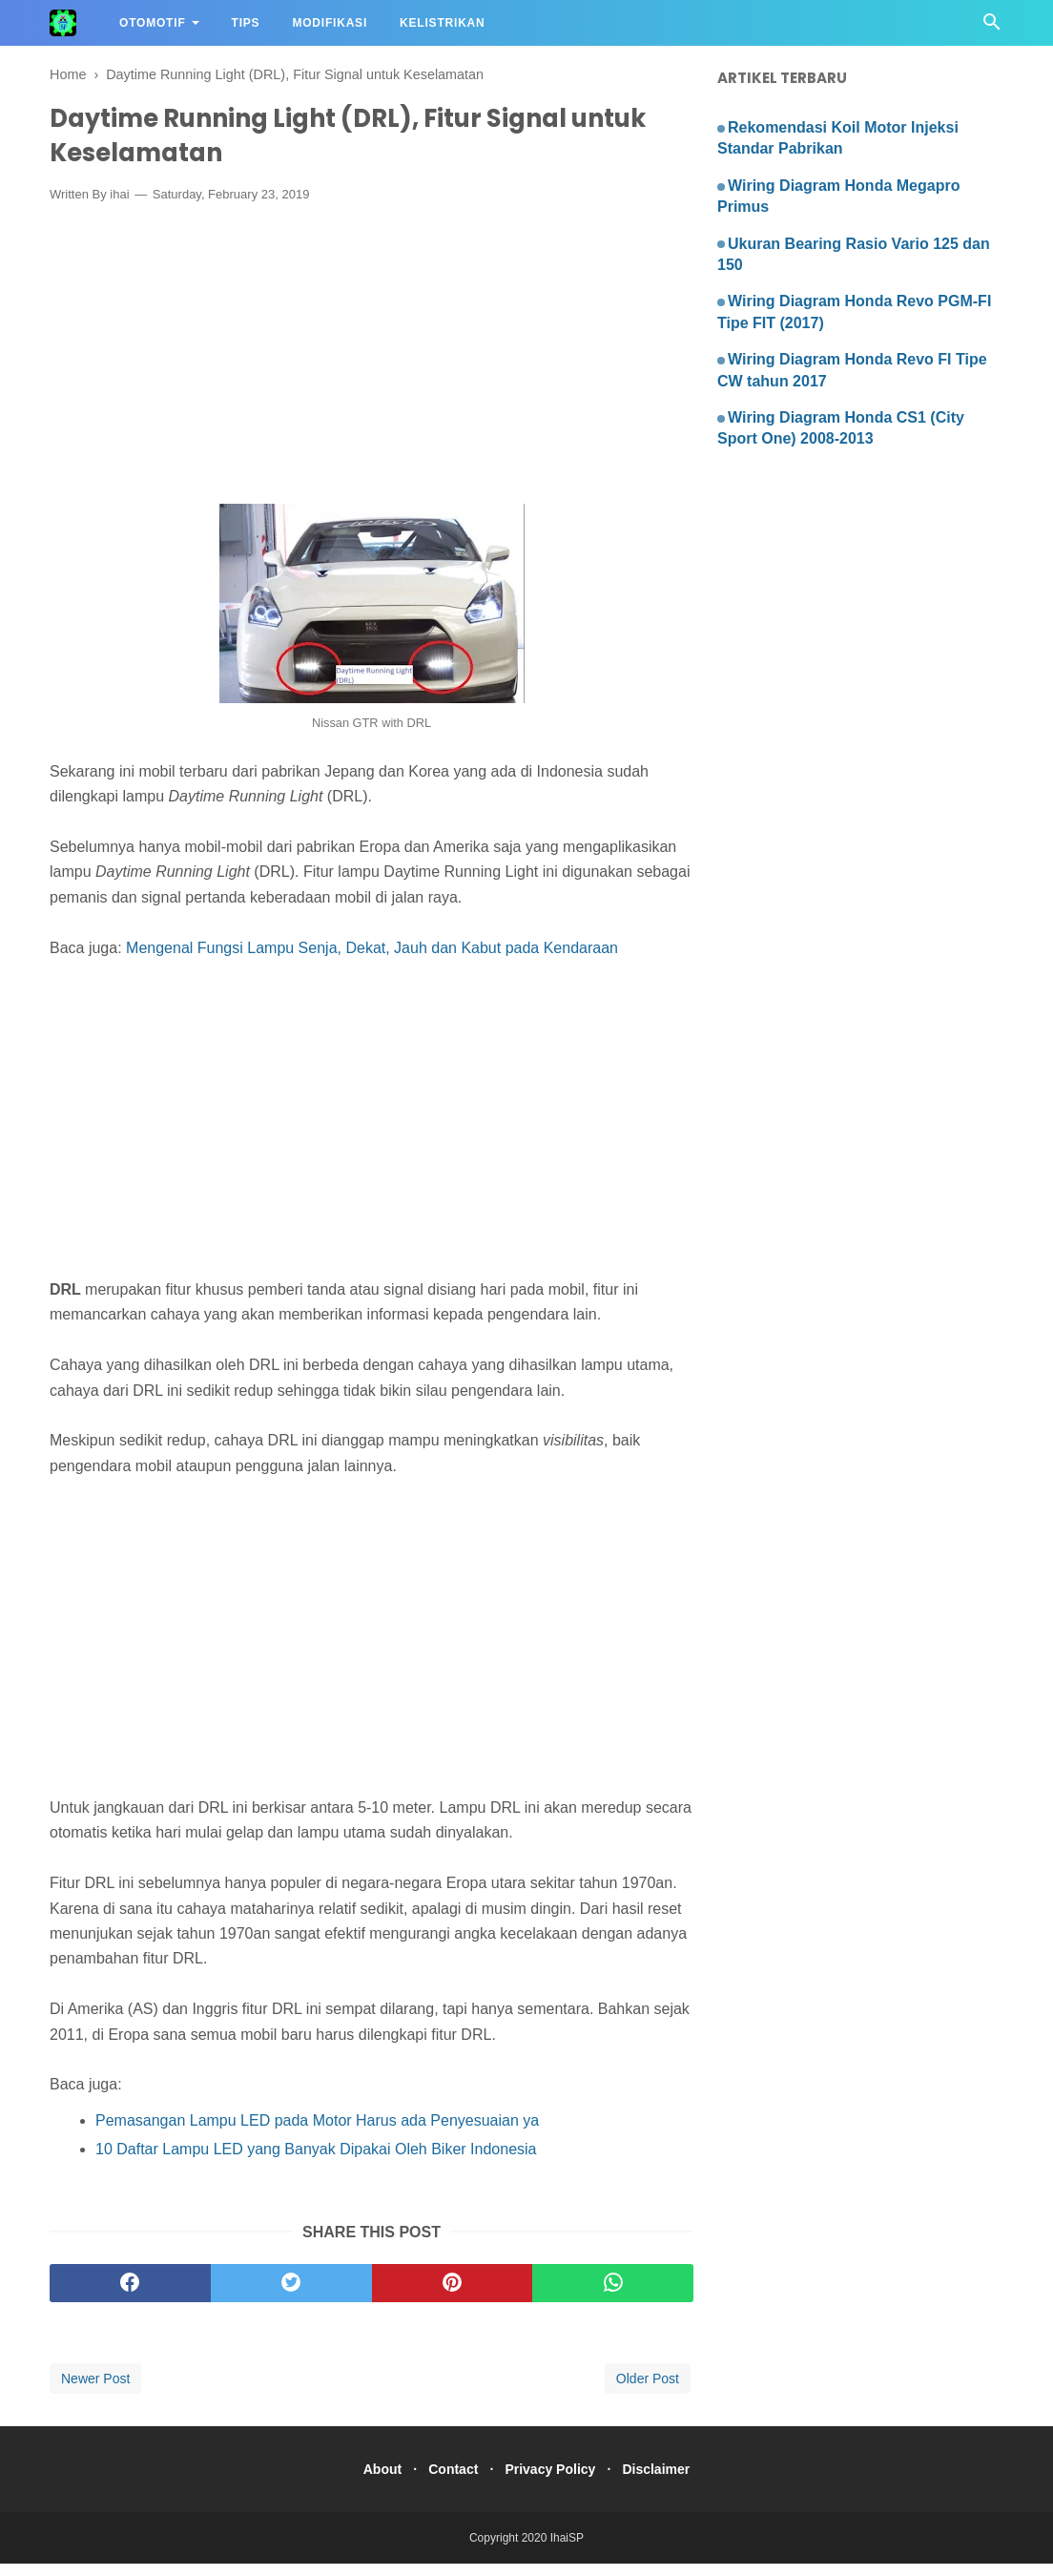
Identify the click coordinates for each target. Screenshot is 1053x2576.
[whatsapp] (612, 2295)
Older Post (647, 2391)
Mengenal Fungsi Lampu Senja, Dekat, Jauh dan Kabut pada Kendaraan (372, 959)
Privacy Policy (554, 2481)
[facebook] (130, 2295)
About (368, 2481)
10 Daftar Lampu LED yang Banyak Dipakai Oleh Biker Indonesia (315, 2161)
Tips (246, 23)
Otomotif (152, 23)
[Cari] (992, 27)
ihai (119, 206)
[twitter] (291, 2295)
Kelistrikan (442, 23)
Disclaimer (670, 2481)
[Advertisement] (371, 370)
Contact (448, 2481)
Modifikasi (329, 23)
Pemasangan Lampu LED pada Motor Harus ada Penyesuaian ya (317, 2132)
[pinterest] (452, 2295)
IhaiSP (567, 2550)
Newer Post (95, 2391)
